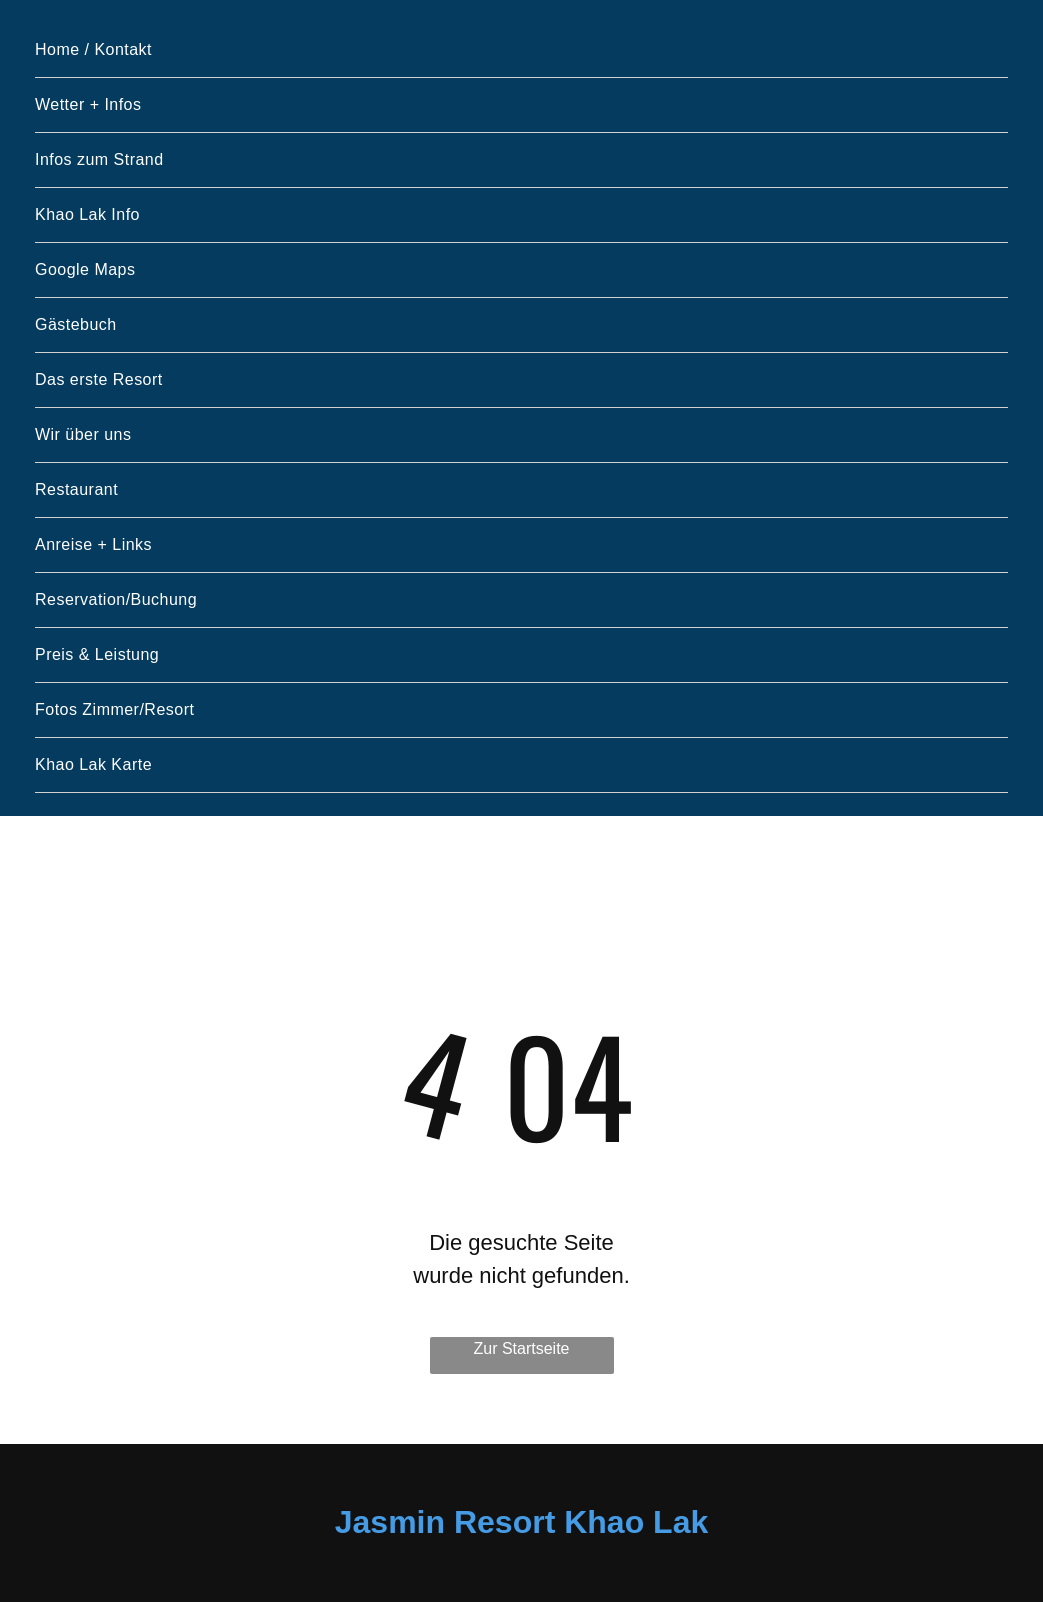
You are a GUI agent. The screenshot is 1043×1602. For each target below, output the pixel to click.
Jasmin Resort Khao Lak (521, 1522)
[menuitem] (521, 50)
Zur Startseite (521, 1348)
